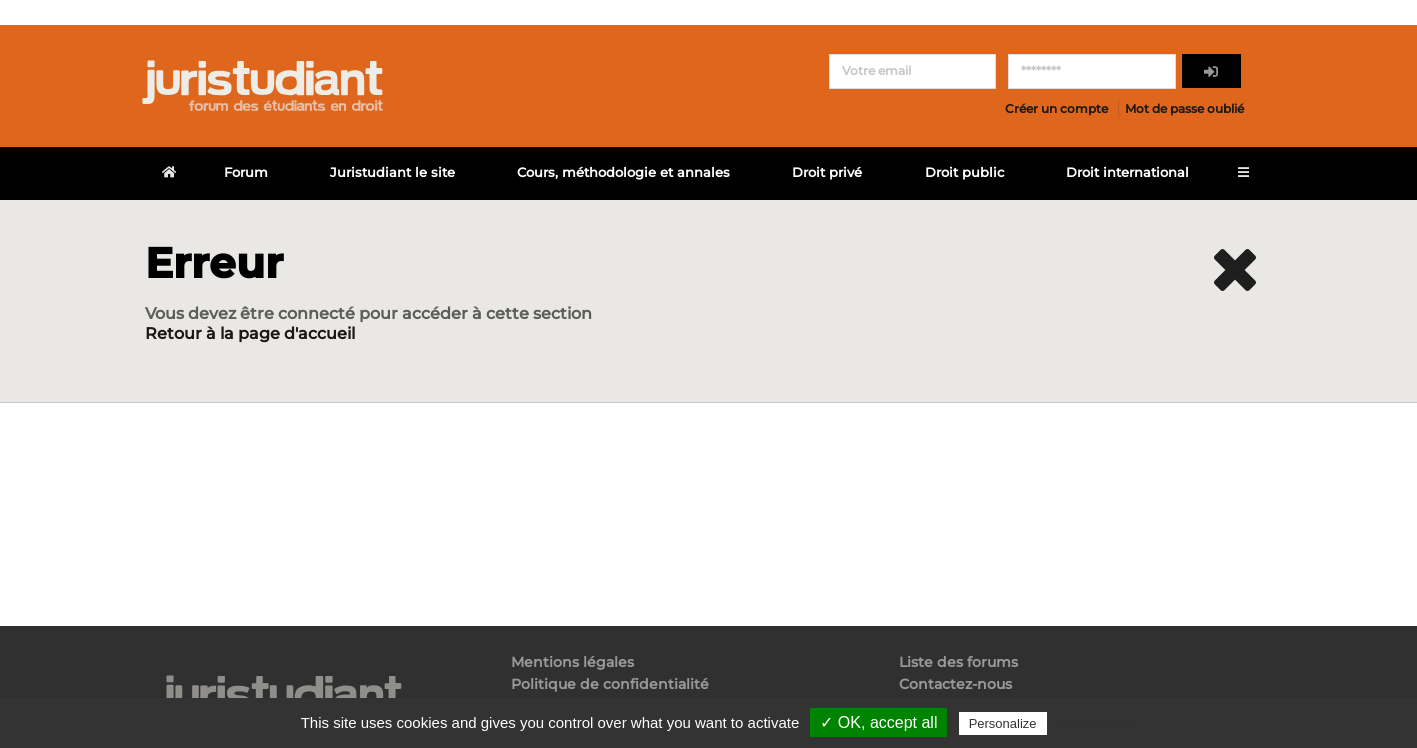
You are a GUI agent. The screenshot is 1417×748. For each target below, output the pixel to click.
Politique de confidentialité (610, 684)
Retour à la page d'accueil (250, 333)
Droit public (964, 172)
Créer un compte (1056, 108)
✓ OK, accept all (878, 722)
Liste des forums (958, 662)
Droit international (1127, 172)
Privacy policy (1094, 723)
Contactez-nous (955, 684)
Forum (246, 172)
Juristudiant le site (392, 172)
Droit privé (827, 172)
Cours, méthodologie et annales (623, 172)
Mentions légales (572, 662)
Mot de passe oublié (1184, 108)
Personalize (1003, 723)
